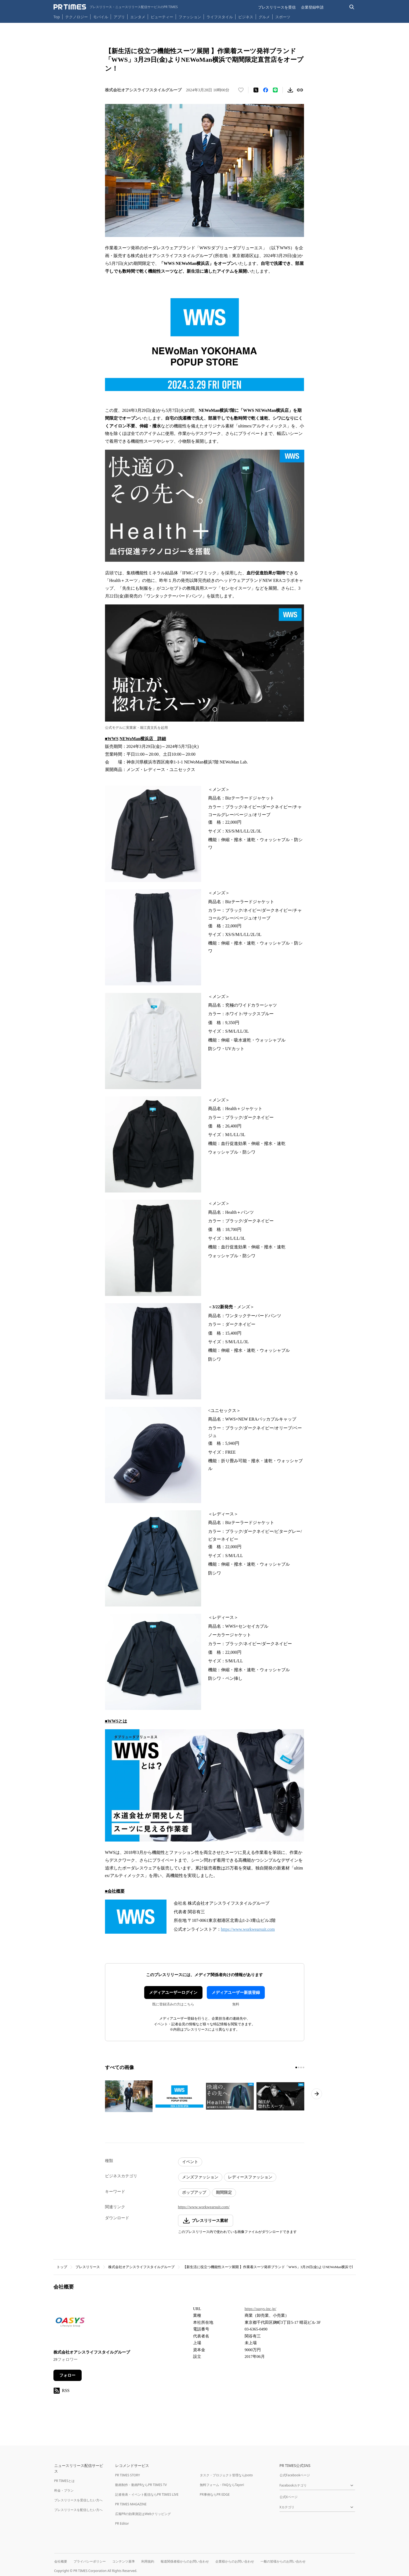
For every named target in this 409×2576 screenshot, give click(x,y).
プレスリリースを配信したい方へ (78, 2509)
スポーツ (282, 16)
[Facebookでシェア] (265, 90)
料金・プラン (64, 2490)
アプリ (119, 16)
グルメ (264, 16)
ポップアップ (194, 2192)
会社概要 (60, 2561)
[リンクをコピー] (300, 90)
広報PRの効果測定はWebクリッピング (143, 2514)
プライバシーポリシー (90, 2561)
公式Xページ (289, 2497)
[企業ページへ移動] (70, 2323)
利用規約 (147, 2561)
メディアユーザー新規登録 (236, 1992)
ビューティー (162, 16)
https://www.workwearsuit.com (248, 1929)
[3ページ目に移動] (301, 2067)
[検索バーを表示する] (352, 7)
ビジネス (245, 16)
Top (56, 16)
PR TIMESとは (64, 2480)
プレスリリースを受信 (277, 7)
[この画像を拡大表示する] (129, 2096)
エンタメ (137, 16)
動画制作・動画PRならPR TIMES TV (141, 2485)
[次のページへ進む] (316, 2093)
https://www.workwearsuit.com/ (204, 2207)
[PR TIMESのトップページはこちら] (115, 7)
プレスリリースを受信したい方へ (78, 2500)
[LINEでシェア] (275, 90)
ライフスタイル (220, 16)
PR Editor (122, 2523)
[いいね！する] (241, 90)
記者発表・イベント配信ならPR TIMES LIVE (147, 2494)
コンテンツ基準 (123, 2561)
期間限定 (224, 2192)
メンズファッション (200, 2177)
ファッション (190, 16)
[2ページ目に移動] (298, 2067)
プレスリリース (87, 2267)
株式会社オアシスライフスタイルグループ (141, 2267)
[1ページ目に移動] (296, 2067)
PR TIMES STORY (127, 2475)
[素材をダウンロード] (290, 90)
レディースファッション (250, 2177)
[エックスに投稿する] (256, 90)
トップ (62, 2267)
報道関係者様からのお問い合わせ (185, 2561)
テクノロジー (76, 16)
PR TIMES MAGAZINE (131, 2504)
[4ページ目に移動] (303, 2067)
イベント (190, 2162)
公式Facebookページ (295, 2475)
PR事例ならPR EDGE (215, 2494)
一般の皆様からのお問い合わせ (283, 2561)
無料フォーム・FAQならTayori (222, 2485)
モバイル (100, 16)
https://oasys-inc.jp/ (260, 2309)
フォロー (67, 2375)
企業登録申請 (312, 7)
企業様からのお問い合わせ (234, 2561)
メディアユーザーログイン (173, 1992)
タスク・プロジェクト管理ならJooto (226, 2475)
